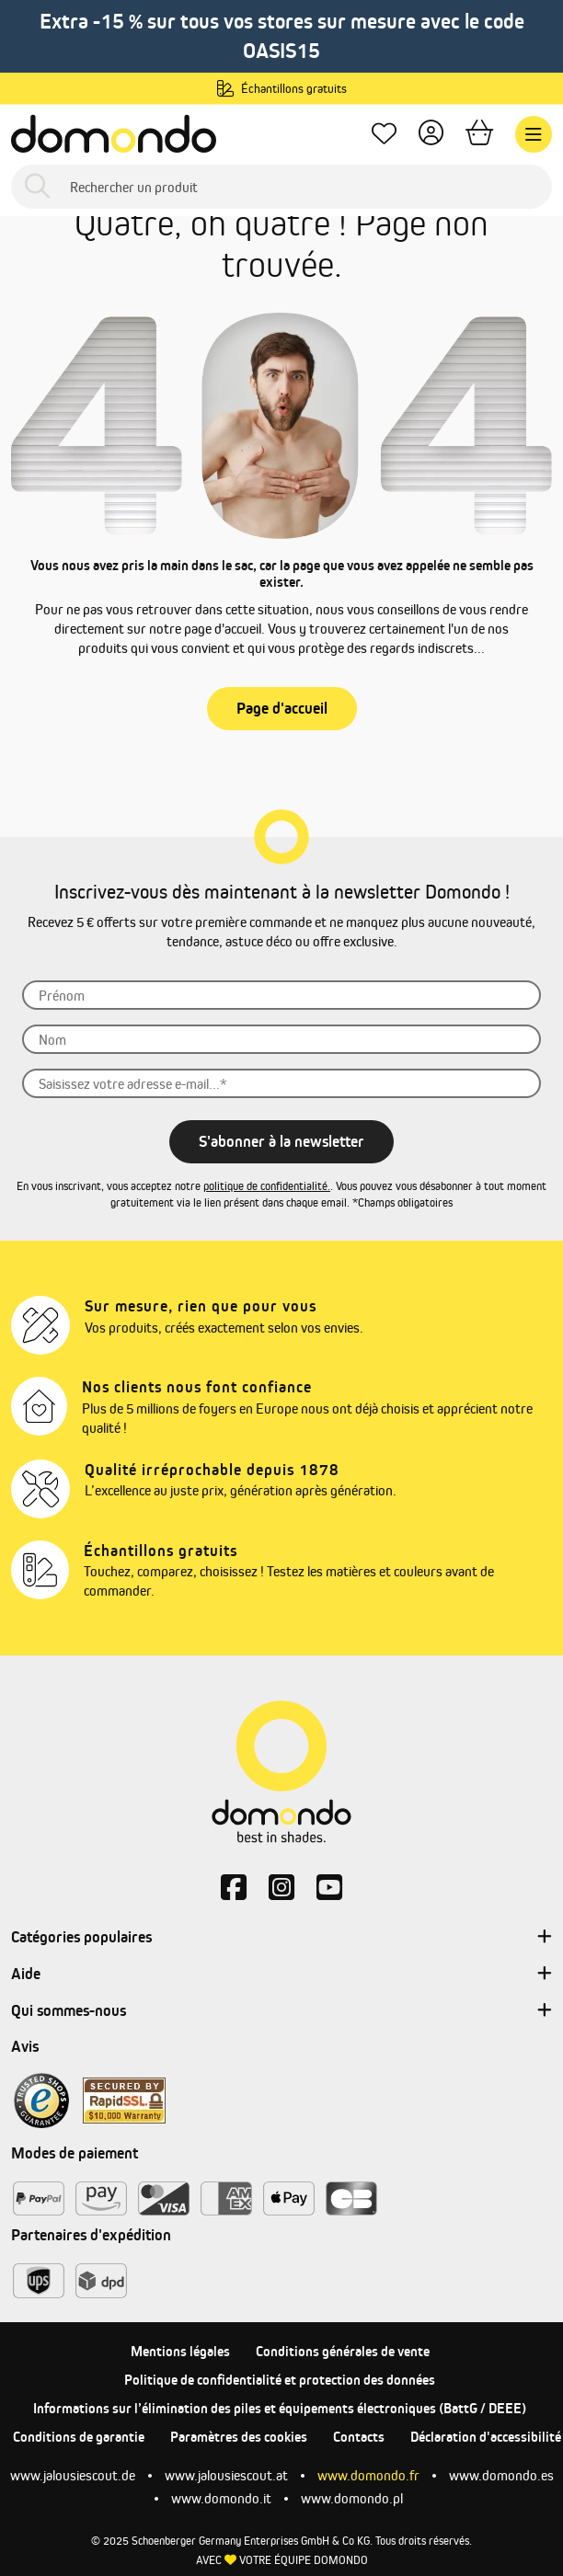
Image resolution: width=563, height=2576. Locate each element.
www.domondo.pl (352, 2498)
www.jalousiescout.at (226, 2475)
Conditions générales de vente (343, 2351)
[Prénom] (281, 995)
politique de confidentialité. (266, 1186)
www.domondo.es (501, 2475)
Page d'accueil (281, 708)
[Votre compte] (431, 134)
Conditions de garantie (78, 2436)
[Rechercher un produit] (281, 187)
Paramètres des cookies (238, 2436)
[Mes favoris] (384, 134)
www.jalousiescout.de (72, 2475)
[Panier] (479, 134)
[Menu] (533, 134)
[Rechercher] (37, 187)
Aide (281, 1974)
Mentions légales (180, 2351)
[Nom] (281, 1039)
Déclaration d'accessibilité (485, 2436)
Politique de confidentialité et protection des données (279, 2379)
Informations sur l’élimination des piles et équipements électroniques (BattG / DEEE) (279, 2408)
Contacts (359, 2436)
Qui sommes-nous (281, 2011)
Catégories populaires (281, 1938)
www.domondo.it (221, 2498)
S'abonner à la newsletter (281, 1141)
